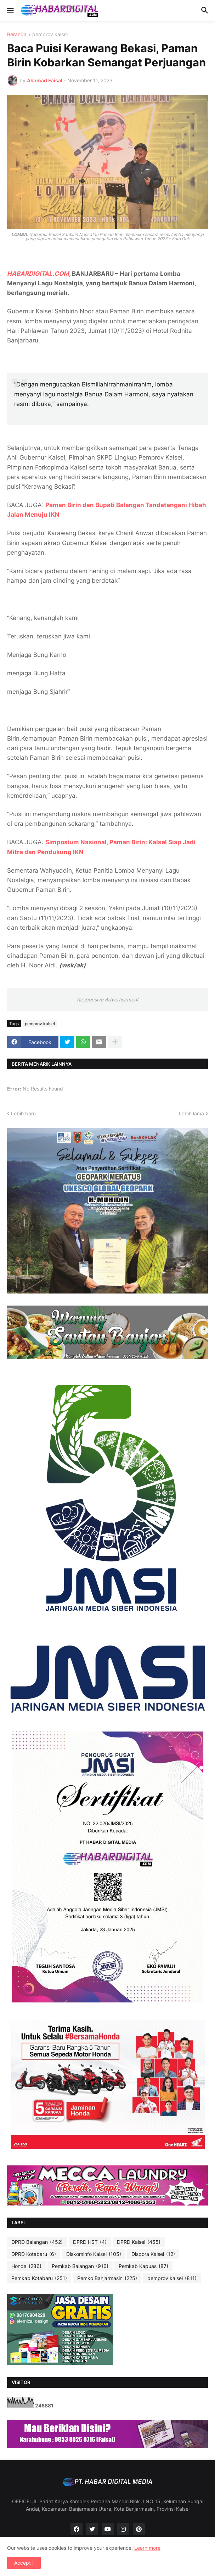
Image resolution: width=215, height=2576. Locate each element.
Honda (26, 2266)
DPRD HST (90, 2242)
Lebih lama (191, 1113)
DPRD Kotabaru (33, 2254)
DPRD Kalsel (138, 2242)
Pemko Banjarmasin (107, 2278)
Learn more (147, 2548)
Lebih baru (23, 1113)
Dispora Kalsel (153, 2254)
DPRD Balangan (37, 2242)
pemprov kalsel (50, 34)
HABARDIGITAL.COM (38, 273)
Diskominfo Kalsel (93, 2254)
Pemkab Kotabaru (39, 2278)
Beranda (17, 34)
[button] (9, 11)
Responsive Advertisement (107, 999)
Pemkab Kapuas (143, 2266)
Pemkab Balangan (80, 2266)
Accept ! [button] (24, 2563)
